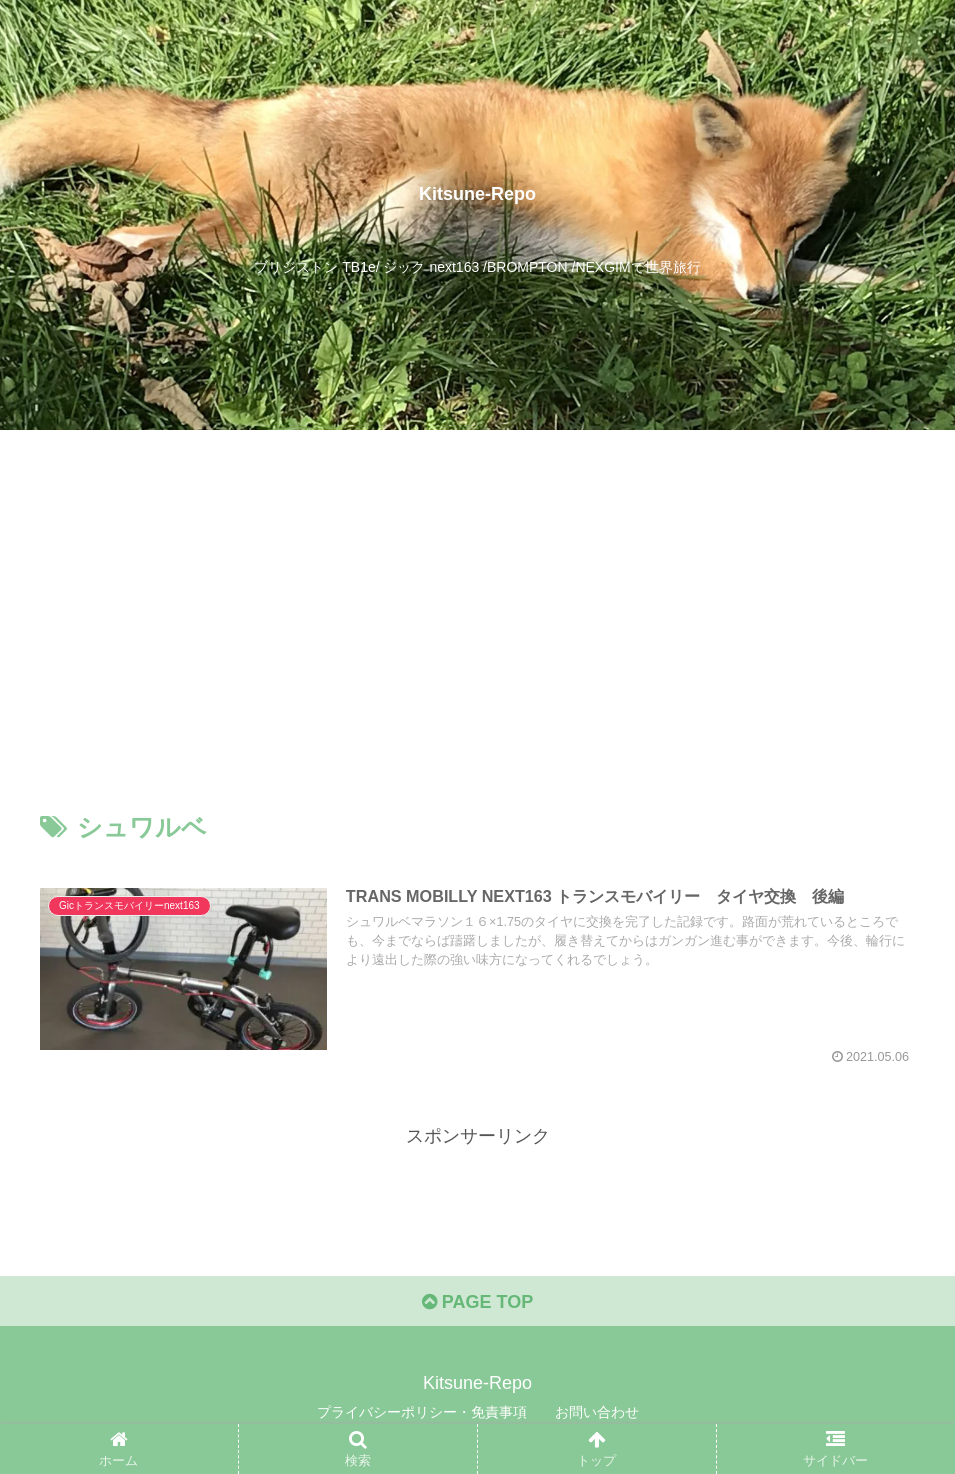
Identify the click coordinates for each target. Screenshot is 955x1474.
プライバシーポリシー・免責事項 (422, 1412)
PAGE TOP (477, 1302)
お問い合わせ (597, 1412)
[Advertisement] (477, 594)
